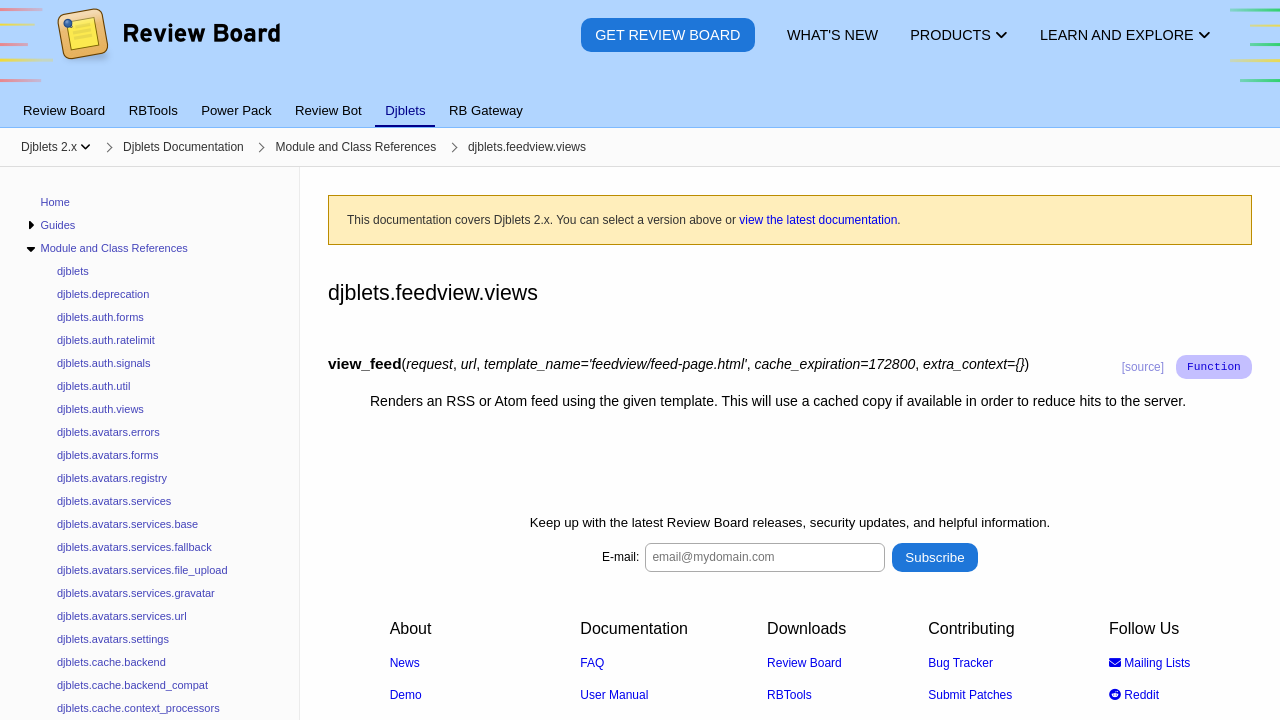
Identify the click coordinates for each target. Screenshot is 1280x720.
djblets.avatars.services (114, 501)
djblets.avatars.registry (112, 478)
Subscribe (934, 556)
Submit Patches (970, 694)
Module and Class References (113, 248)
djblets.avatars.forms (107, 455)
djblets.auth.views (100, 409)
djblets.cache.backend (111, 662)
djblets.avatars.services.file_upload (142, 570)
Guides (57, 225)
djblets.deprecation (103, 294)
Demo (406, 694)
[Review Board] (167, 49)
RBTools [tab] (153, 110)
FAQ (592, 662)
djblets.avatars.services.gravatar (136, 593)
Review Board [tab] (64, 110)
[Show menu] (85, 147)
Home (55, 202)
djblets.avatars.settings (113, 639)
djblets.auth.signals (104, 363)
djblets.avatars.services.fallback (134, 547)
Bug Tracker (960, 662)
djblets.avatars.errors (108, 432)
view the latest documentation (818, 220)
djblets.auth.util (93, 386)
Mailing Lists (1149, 662)
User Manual (614, 694)
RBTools (789, 694)
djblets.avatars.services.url (122, 616)
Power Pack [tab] (236, 110)
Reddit (1134, 694)
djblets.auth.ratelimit (106, 340)
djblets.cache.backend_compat (132, 685)
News (405, 662)
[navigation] (150, 443)
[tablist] (640, 99)
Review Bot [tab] (328, 110)
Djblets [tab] (405, 110)
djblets (73, 271)
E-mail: (620, 557)
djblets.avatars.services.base (127, 524)
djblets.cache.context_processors (138, 708)
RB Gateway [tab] (486, 110)
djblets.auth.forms (100, 317)
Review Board (804, 662)
